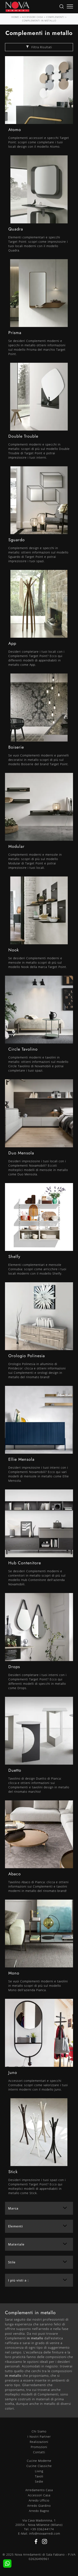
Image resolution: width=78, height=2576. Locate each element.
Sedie (39, 2481)
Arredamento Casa (39, 2490)
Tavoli (39, 2476)
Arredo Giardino (39, 2506)
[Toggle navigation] (70, 7)
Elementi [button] (15, 2226)
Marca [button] (13, 2208)
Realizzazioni (39, 2442)
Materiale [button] (16, 2244)
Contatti (39, 2452)
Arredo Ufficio (39, 2500)
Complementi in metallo (39, 20)
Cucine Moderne (39, 2461)
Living (39, 2471)
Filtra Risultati (39, 47)
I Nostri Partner (39, 2437)
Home (15, 17)
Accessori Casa (32, 17)
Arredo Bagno (39, 2511)
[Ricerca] (61, 6)
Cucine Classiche (39, 2466)
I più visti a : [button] (18, 2280)
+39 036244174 (42, 2529)
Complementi (55, 17)
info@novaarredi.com (44, 2533)
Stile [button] (12, 2262)
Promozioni (39, 2447)
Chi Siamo (39, 2431)
